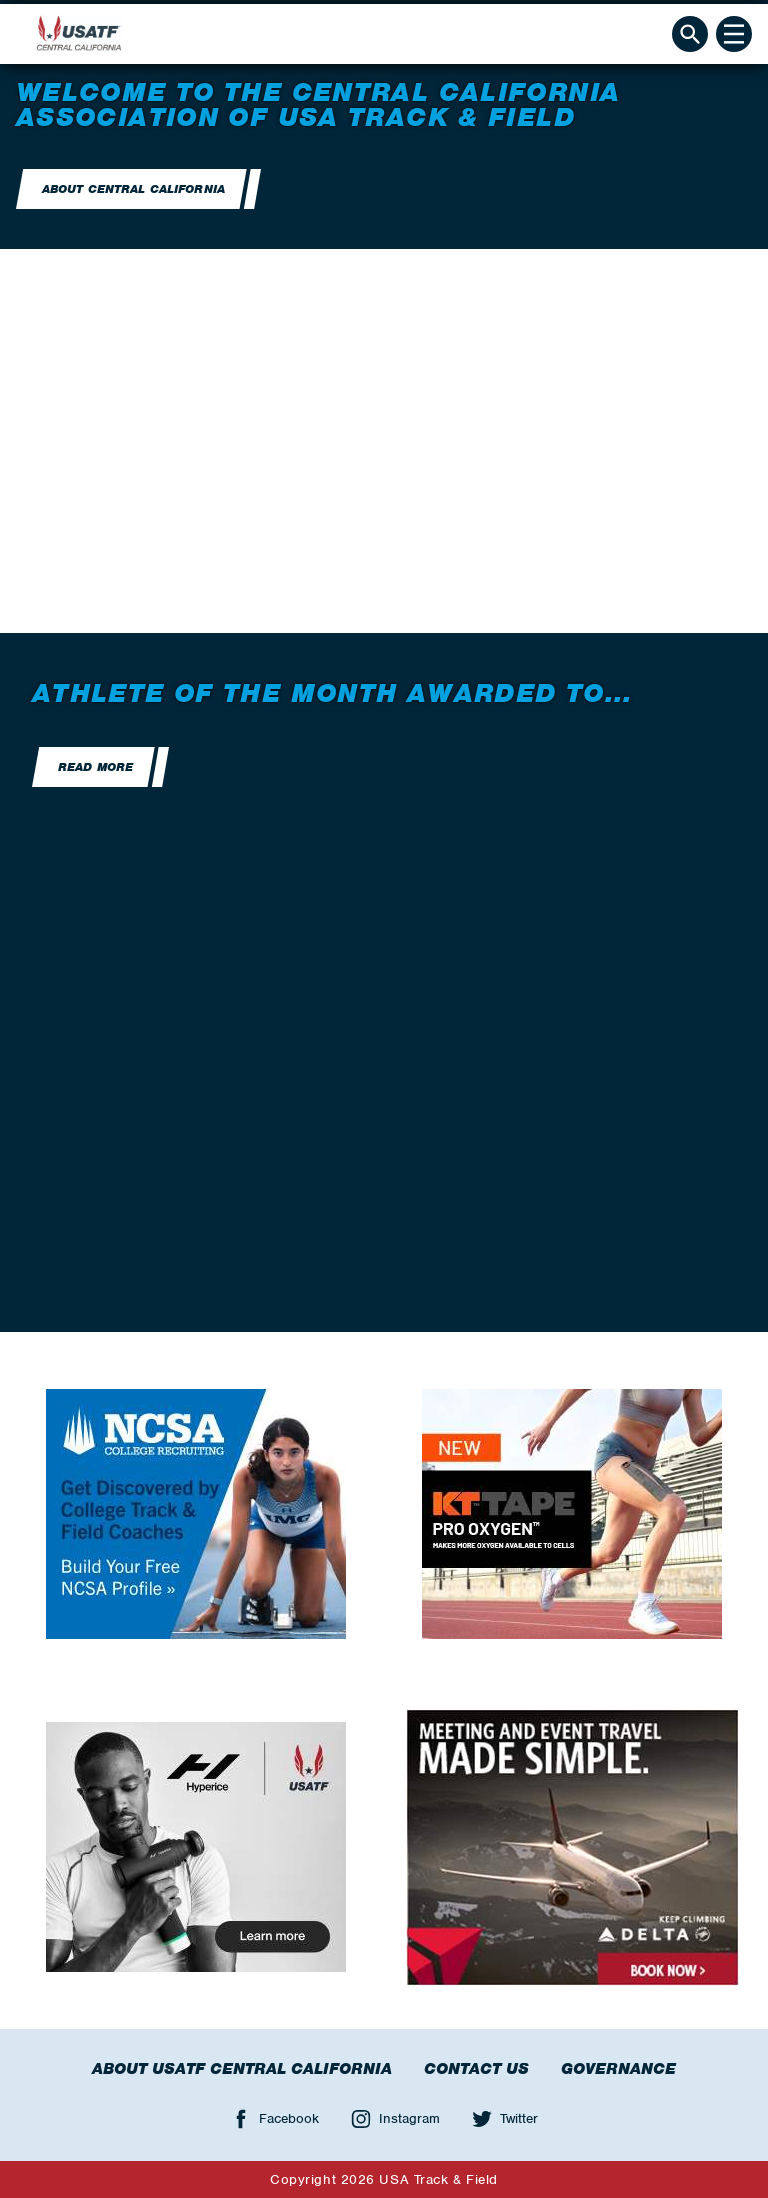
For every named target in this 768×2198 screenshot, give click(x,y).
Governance (618, 2069)
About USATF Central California (242, 2069)
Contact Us (476, 2069)
